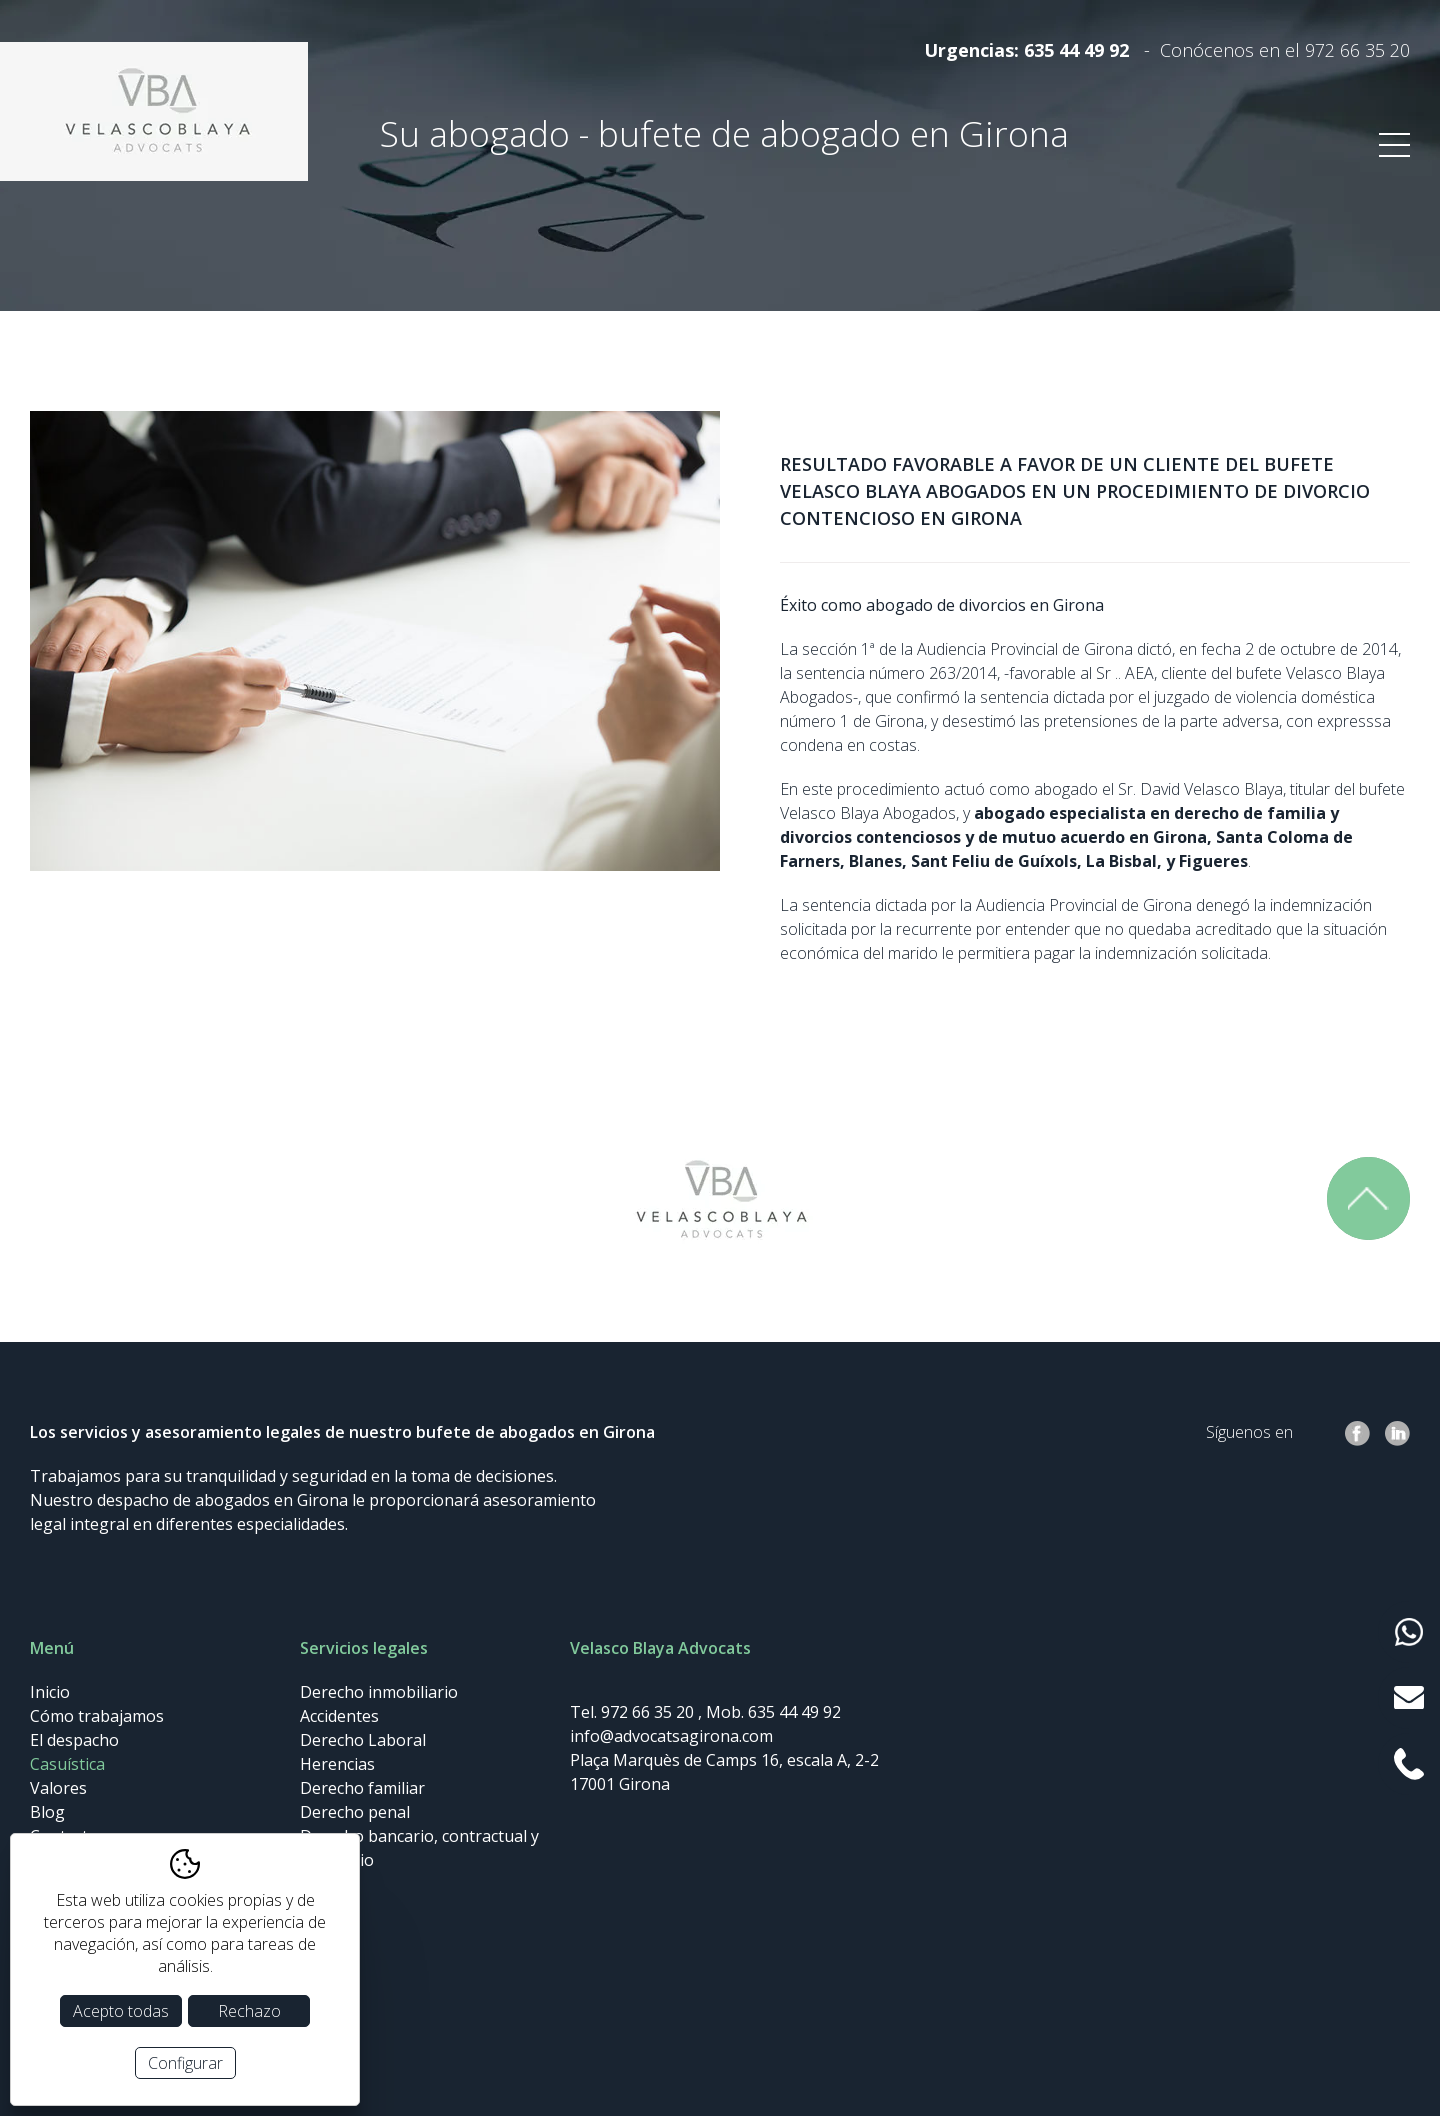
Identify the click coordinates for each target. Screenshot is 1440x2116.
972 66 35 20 (1357, 50)
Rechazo (249, 2011)
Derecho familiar (362, 1788)
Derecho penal (355, 1812)
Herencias (337, 1764)
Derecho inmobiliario (379, 1692)
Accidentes (339, 1716)
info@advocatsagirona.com (671, 1736)
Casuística (67, 1764)
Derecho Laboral (363, 1740)
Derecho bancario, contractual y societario (419, 1848)
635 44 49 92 (1076, 50)
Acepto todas (121, 2011)
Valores (58, 1788)
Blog (47, 1812)
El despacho (74, 1740)
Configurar (185, 2063)
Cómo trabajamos (97, 1716)
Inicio (50, 1692)
